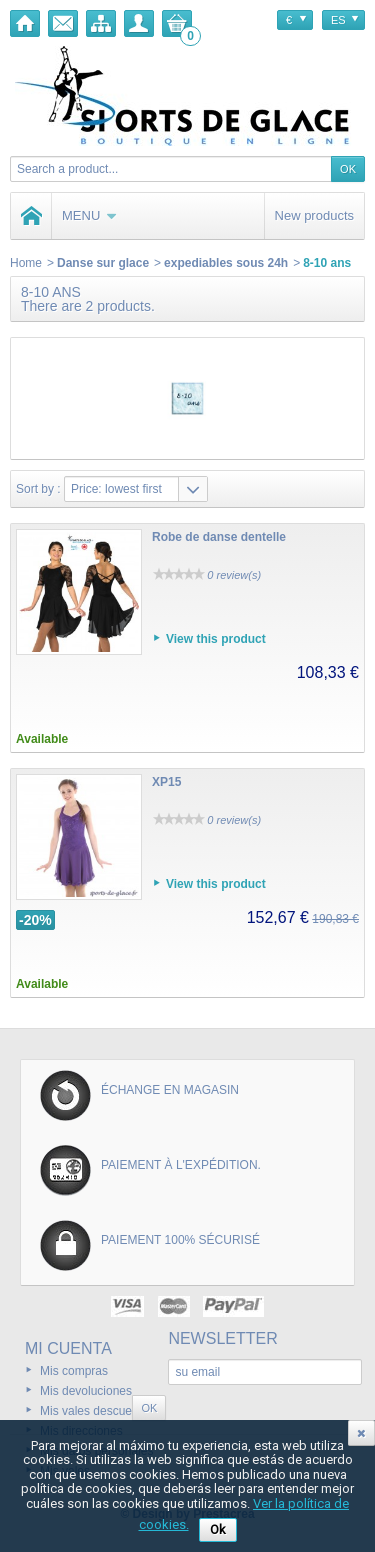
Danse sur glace (103, 263)
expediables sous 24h (226, 263)
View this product (216, 639)
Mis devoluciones (86, 1391)
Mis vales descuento (94, 1411)
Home (26, 263)
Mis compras (74, 1371)
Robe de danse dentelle (219, 537)
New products (314, 215)
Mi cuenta (68, 1348)
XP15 (166, 782)
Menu (89, 215)
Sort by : (38, 489)
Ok (218, 1529)
